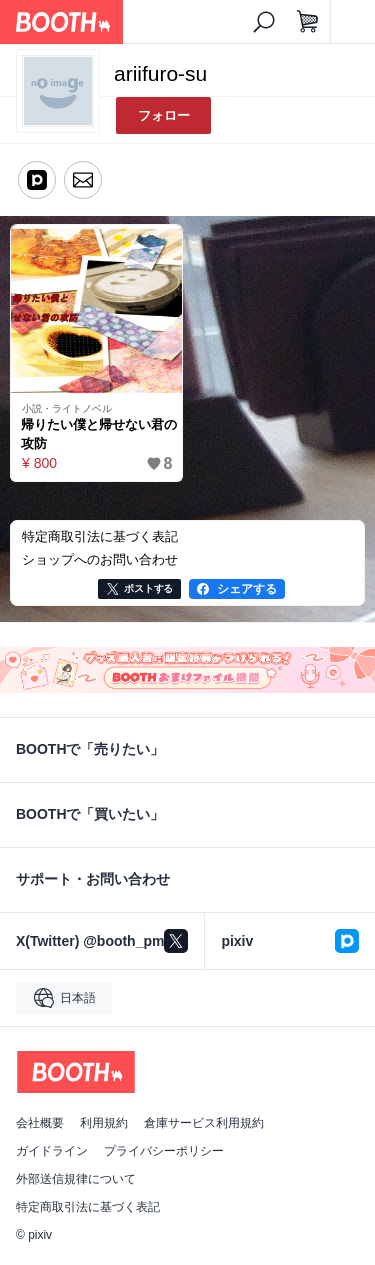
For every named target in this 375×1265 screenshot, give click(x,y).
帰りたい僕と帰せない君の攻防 (99, 434)
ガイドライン (52, 1151)
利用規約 (104, 1123)
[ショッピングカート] (308, 22)
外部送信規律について (76, 1179)
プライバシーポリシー (164, 1151)
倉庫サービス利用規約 (204, 1123)
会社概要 (40, 1123)
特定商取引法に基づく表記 (88, 1207)
